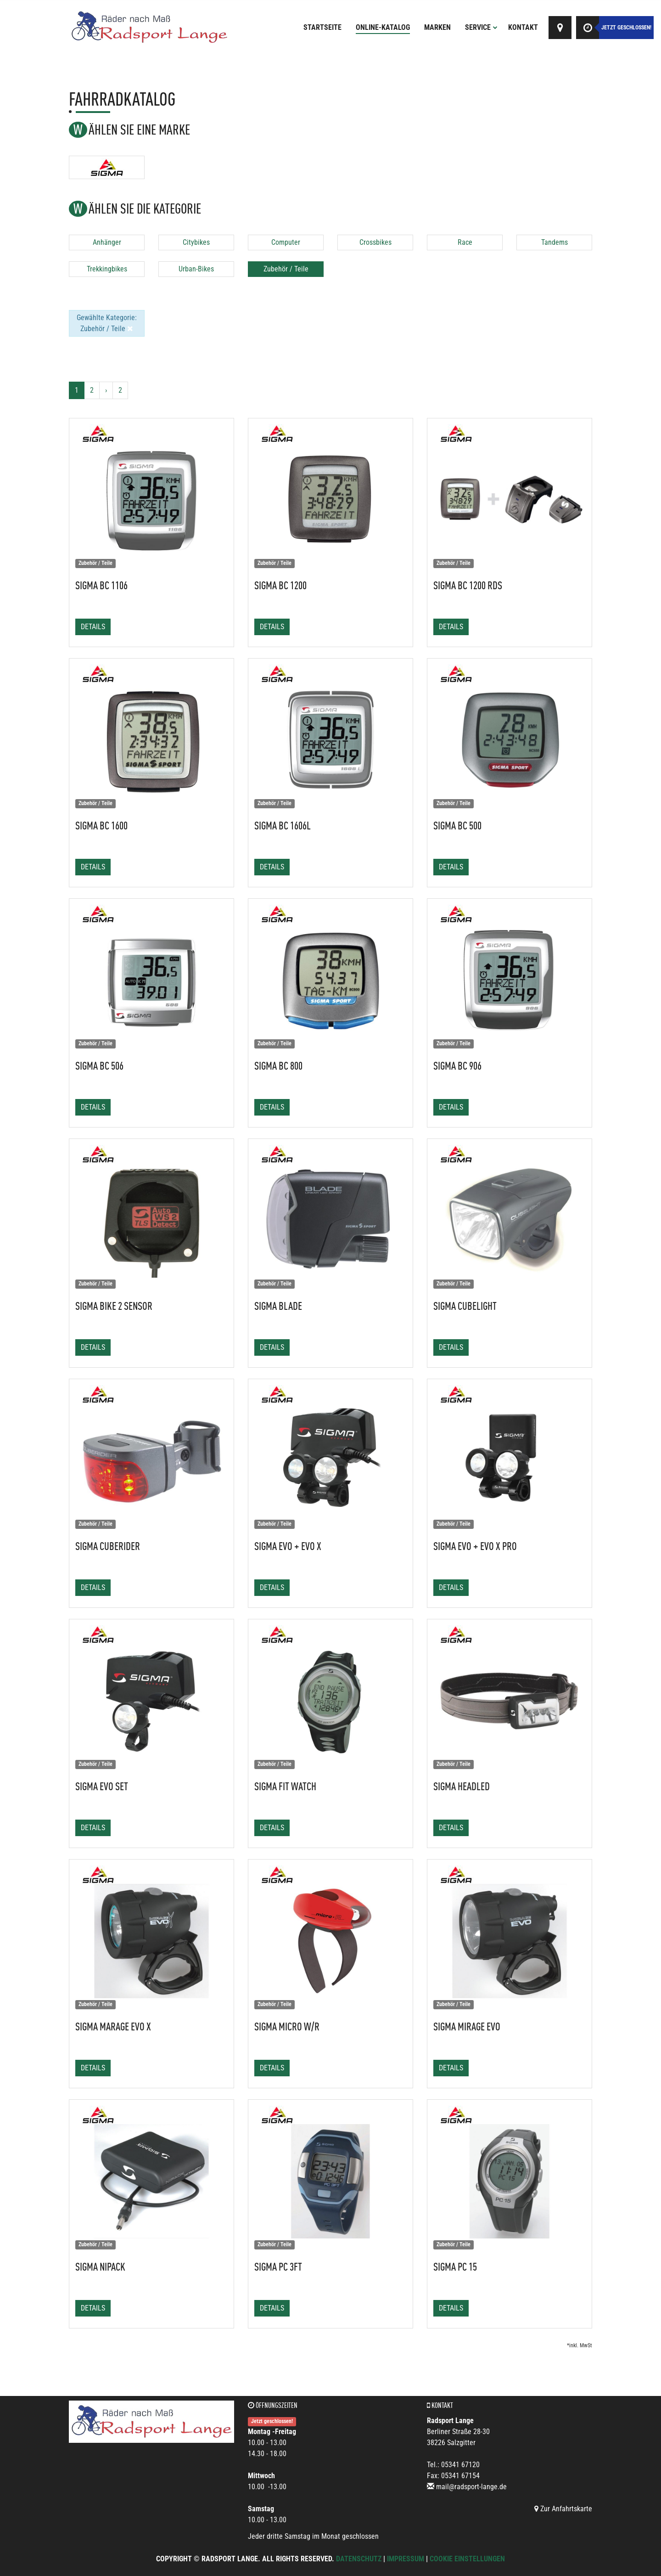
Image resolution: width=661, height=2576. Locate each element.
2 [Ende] (120, 390)
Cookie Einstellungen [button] (467, 2558)
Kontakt (523, 27)
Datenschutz (358, 2558)
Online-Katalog (383, 27)
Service (481, 27)
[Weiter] (106, 390)
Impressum (405, 2558)
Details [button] (93, 626)
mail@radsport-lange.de (471, 2486)
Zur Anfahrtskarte (563, 2508)
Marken (437, 27)
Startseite (322, 27)
